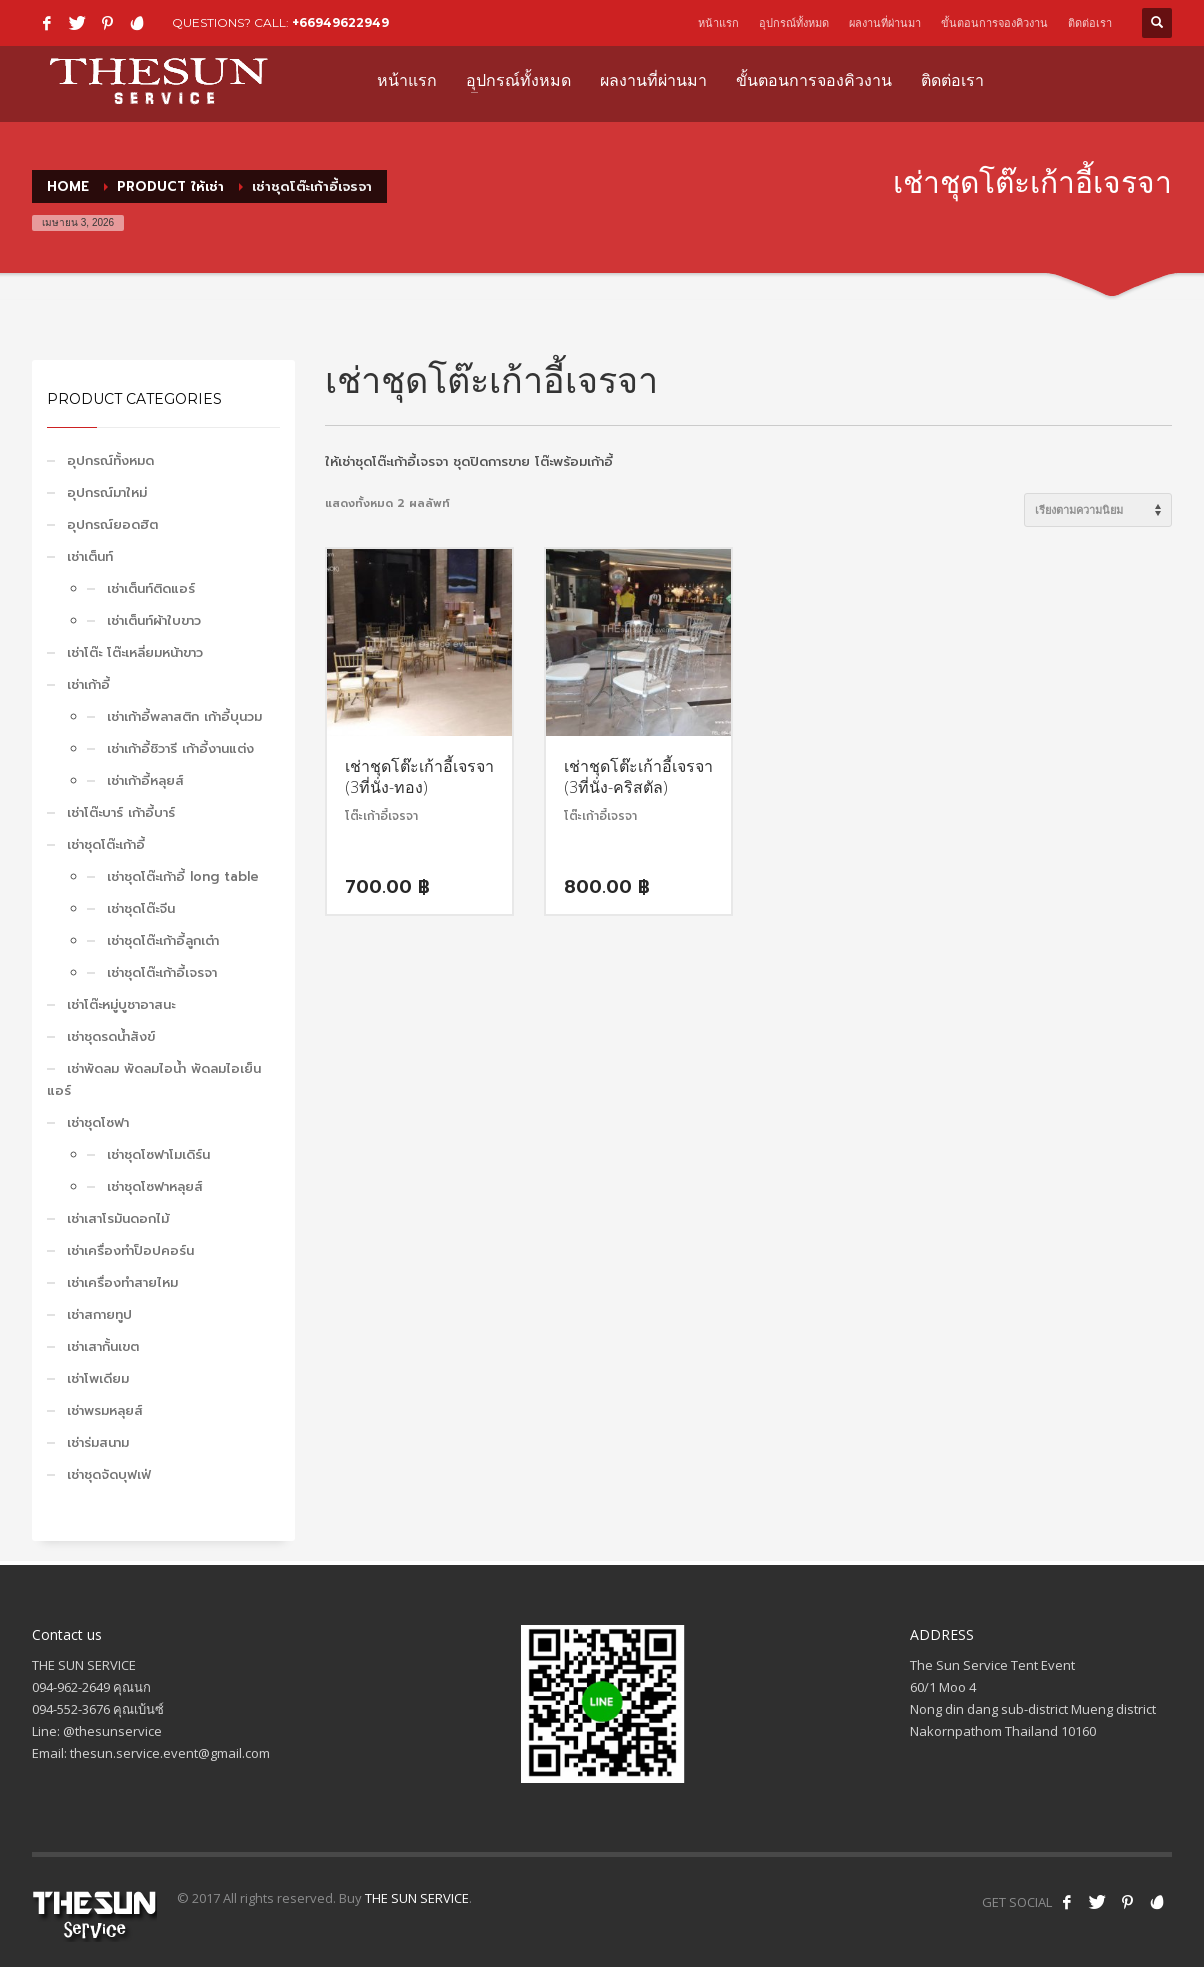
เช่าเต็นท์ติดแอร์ (151, 588)
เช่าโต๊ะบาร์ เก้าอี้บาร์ (121, 812)
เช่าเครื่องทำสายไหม (122, 1282)
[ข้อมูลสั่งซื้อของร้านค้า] (1098, 510)
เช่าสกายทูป (99, 1314)
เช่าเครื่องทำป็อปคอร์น (130, 1250)
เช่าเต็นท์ (90, 556)
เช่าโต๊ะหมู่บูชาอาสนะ (121, 1004)
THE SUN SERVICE (417, 1898)
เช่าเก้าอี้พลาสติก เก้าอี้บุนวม (184, 716)
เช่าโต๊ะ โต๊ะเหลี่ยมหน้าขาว (135, 652)
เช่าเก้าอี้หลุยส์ (145, 780)
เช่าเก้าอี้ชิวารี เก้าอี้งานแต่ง (180, 748)
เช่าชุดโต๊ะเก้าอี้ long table (183, 876)
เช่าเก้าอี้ (88, 684)
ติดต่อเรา (1090, 23)
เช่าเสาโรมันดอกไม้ (118, 1218)
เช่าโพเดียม (98, 1378)
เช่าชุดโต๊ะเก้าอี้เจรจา (162, 972)
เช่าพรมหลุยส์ (105, 1410)
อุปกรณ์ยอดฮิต (112, 524)
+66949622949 (340, 22)
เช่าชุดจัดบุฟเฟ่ (109, 1474)
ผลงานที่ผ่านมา (885, 23)
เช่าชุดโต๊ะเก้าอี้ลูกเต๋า (163, 940)
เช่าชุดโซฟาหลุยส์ (155, 1186)
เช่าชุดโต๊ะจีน (141, 908)
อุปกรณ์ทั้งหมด (794, 23)
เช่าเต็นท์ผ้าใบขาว (154, 620)
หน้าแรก (718, 23)
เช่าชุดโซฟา (98, 1122)
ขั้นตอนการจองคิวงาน (994, 23)
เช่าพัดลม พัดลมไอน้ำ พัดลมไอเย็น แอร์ (154, 1079)
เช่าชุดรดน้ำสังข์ (111, 1036)
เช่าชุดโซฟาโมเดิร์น (158, 1154)
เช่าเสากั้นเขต (103, 1346)
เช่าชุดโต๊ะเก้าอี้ (106, 844)
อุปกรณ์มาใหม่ (107, 492)
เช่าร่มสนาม (98, 1442)
